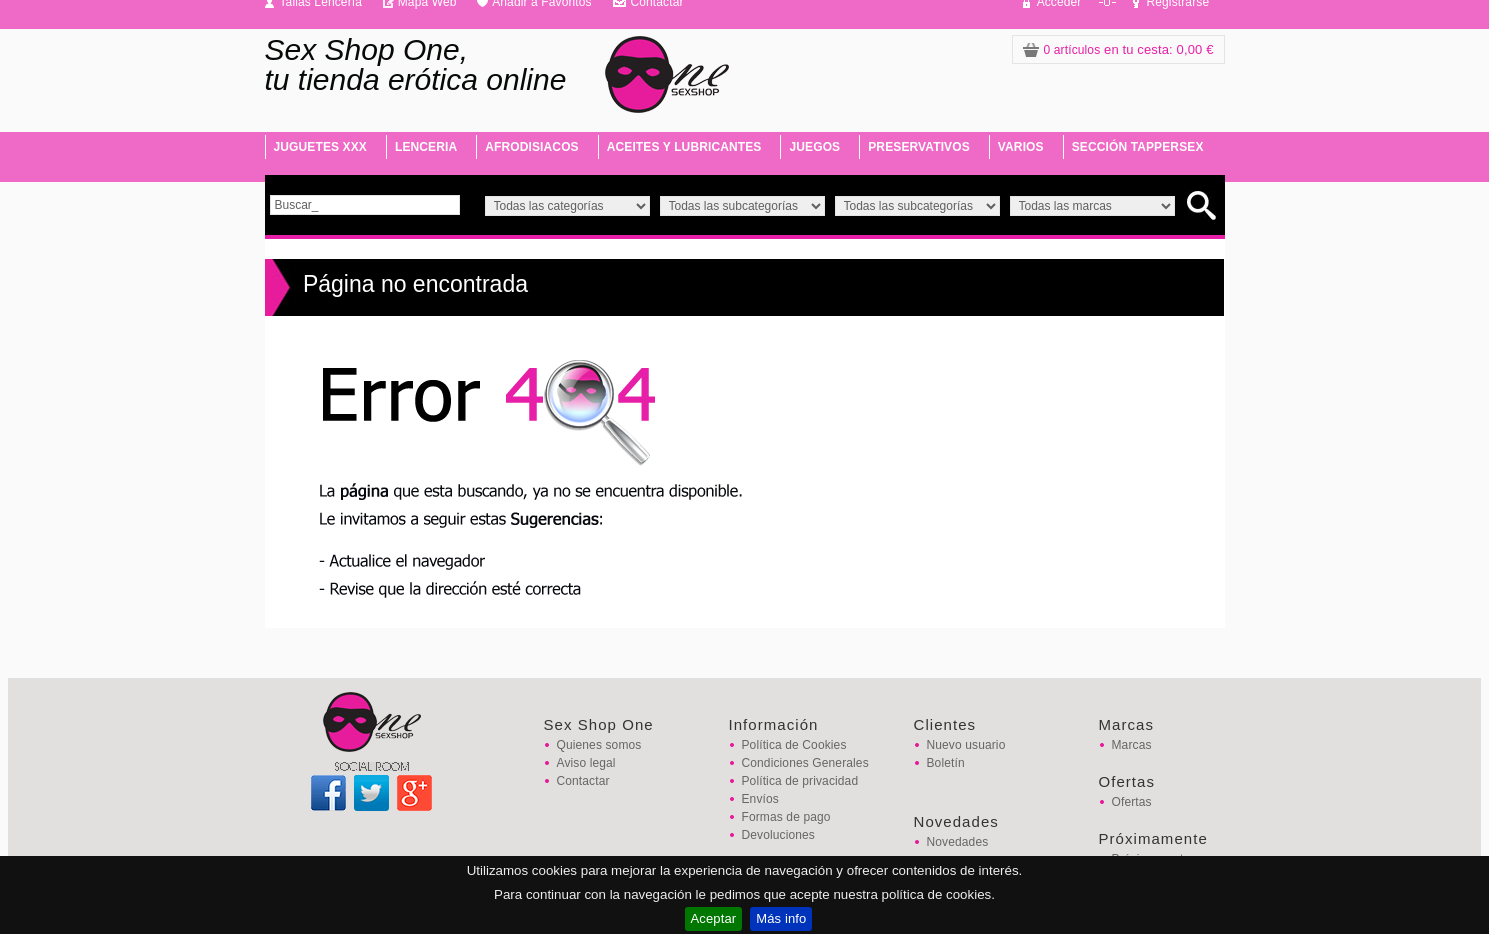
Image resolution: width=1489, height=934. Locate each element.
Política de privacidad (800, 781)
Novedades (958, 842)
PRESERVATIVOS (919, 147)
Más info (781, 918)
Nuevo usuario (966, 745)
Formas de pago (786, 817)
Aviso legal (586, 763)
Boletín (946, 763)
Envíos (760, 799)
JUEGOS (814, 147)
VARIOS (1021, 147)
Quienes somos (599, 745)
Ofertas (1132, 802)
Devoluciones (778, 835)
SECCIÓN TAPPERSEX (1138, 147)
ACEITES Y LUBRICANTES (684, 147)
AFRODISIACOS (531, 147)
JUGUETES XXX (320, 147)
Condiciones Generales (805, 763)
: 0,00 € (1118, 49)
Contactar (583, 781)
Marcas (1132, 745)
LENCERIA (426, 147)
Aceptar (714, 918)
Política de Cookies (794, 745)
